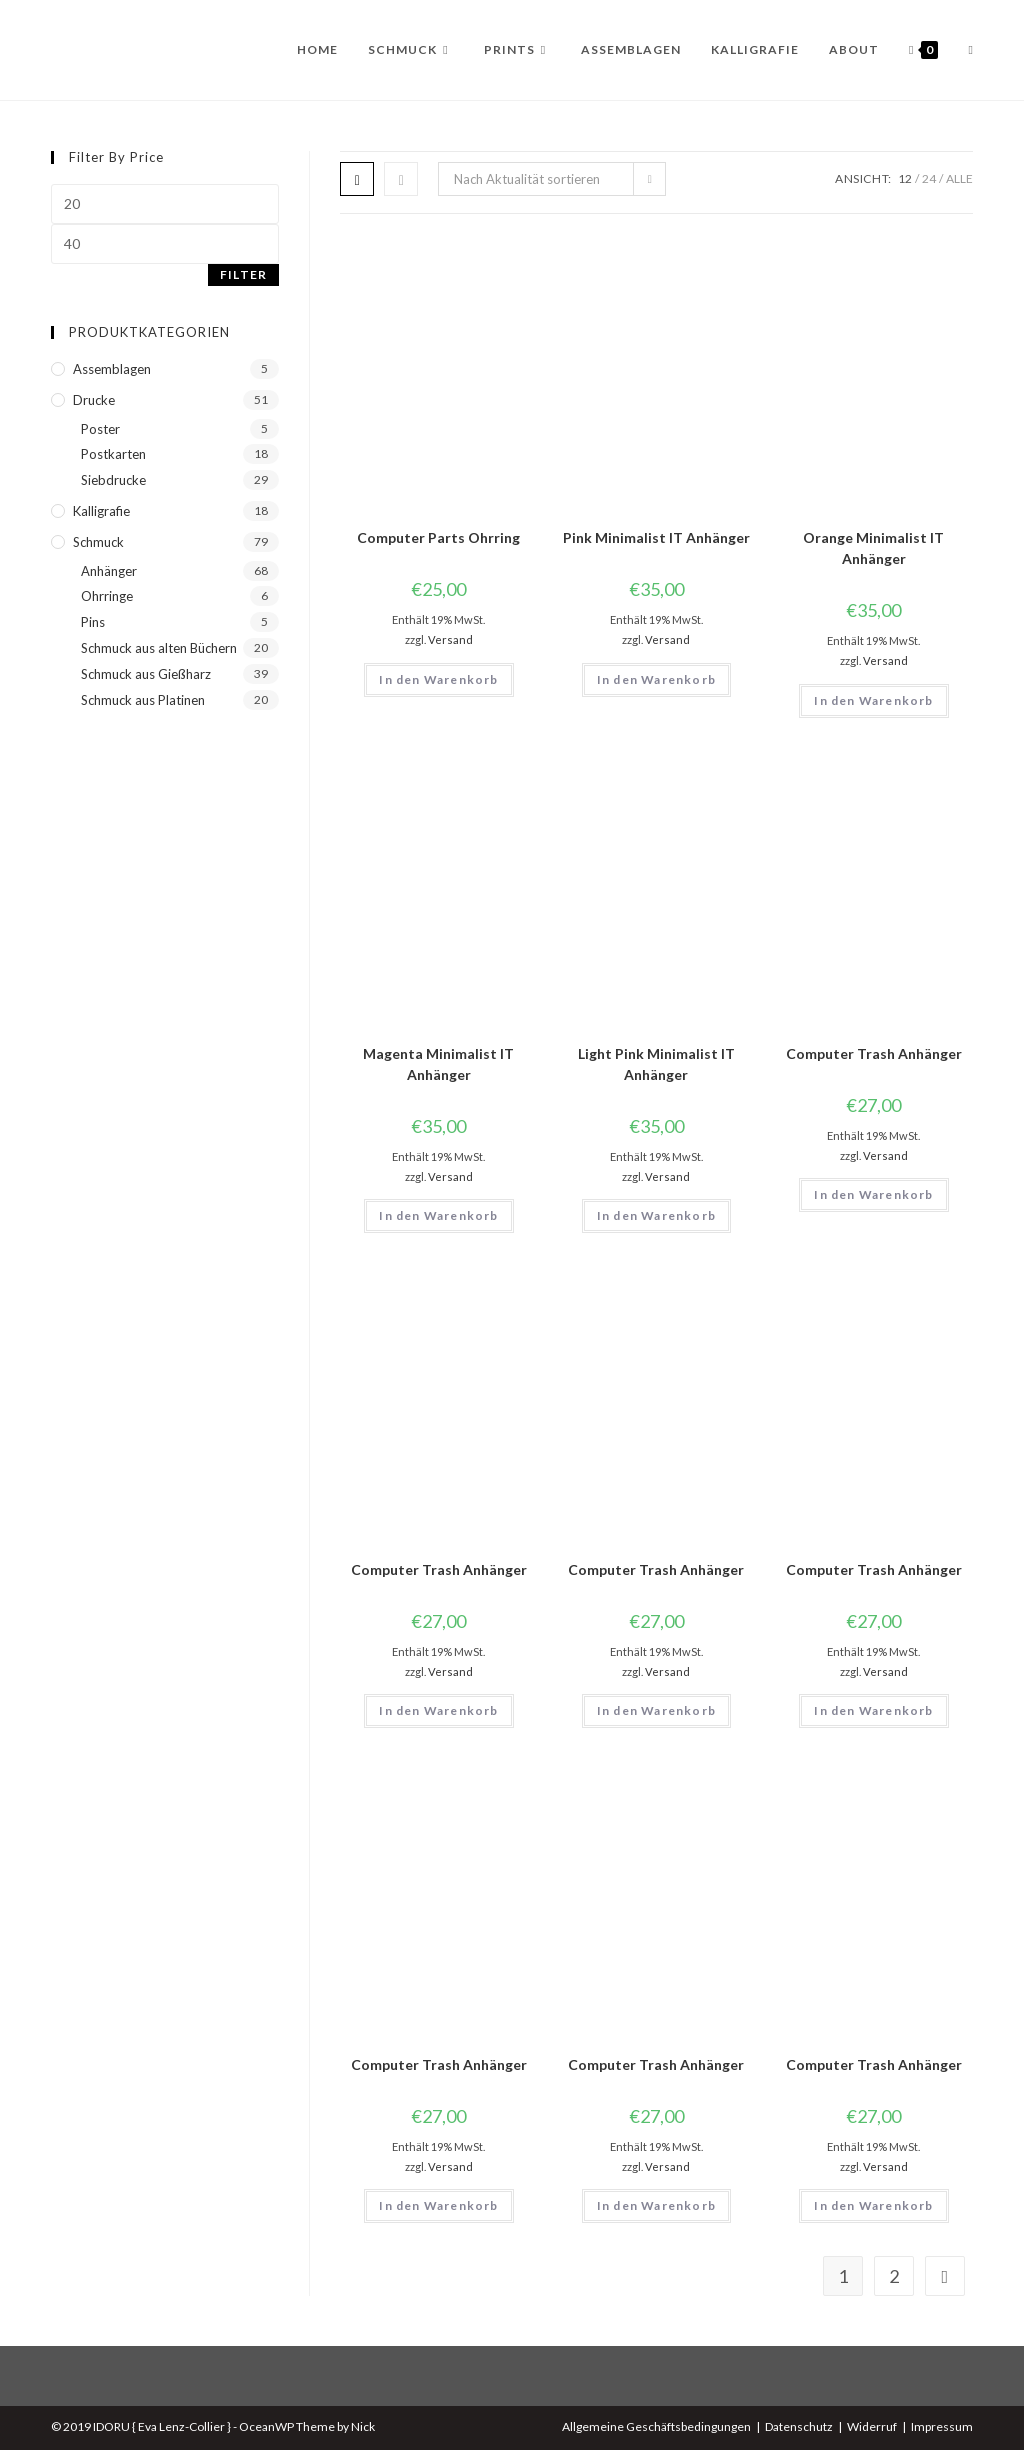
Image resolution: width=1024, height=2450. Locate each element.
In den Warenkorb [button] (438, 679)
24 (929, 178)
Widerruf (872, 2426)
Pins (93, 622)
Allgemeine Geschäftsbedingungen (656, 2426)
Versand (450, 639)
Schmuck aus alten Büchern (159, 648)
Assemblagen (112, 369)
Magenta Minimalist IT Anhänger (438, 1064)
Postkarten (113, 454)
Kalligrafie (101, 511)
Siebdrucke (113, 480)
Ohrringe (107, 596)
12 (905, 178)
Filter (243, 274)
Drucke (94, 400)
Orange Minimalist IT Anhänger (873, 548)
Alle (959, 178)
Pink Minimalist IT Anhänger (656, 537)
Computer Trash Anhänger (874, 1053)
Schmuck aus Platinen (143, 700)
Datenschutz (799, 2426)
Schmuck (98, 542)
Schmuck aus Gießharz (146, 674)
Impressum (942, 2426)
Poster (100, 429)
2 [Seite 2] (894, 2276)
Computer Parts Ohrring (438, 537)
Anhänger (109, 571)
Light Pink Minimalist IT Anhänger (656, 1064)
